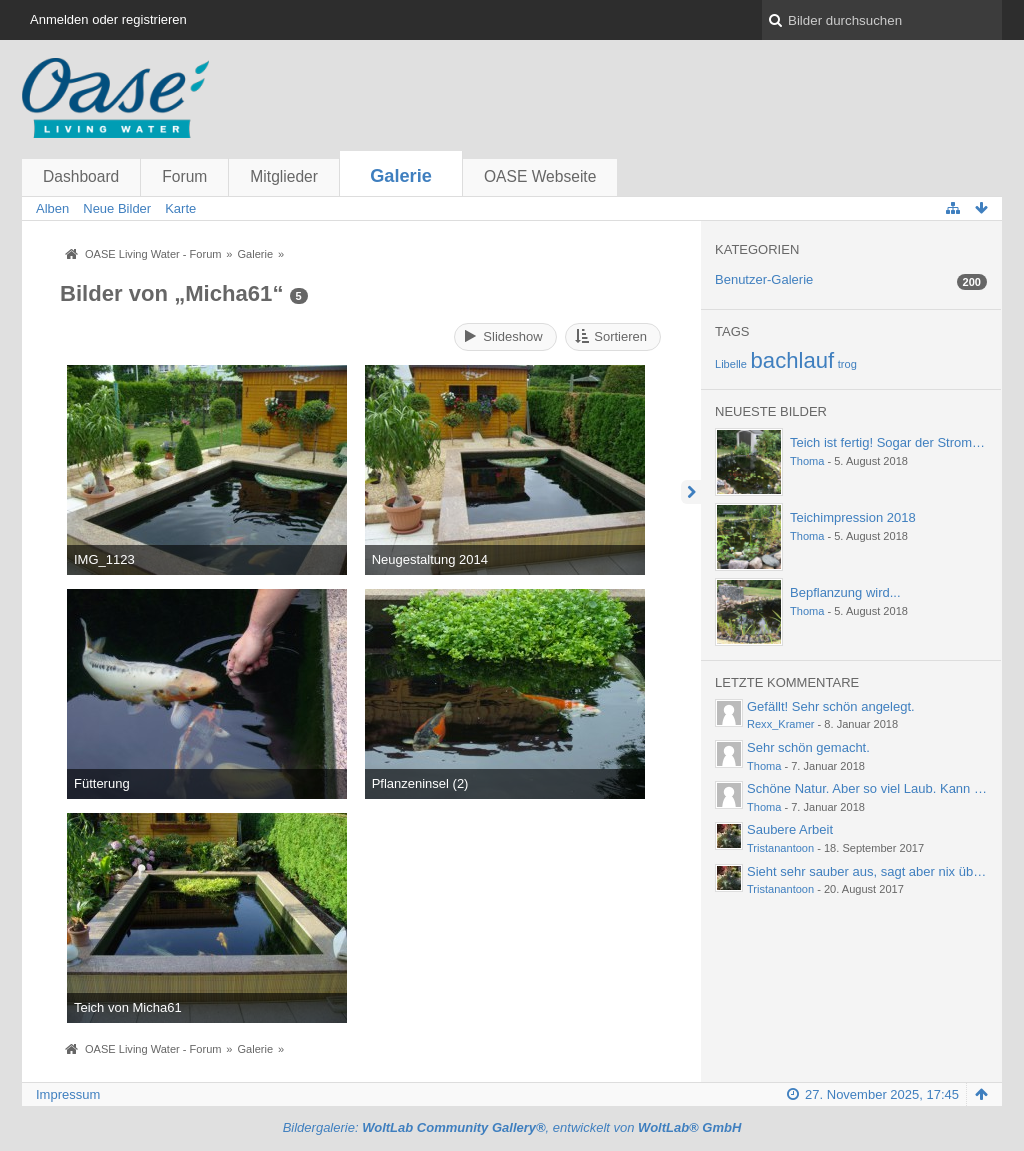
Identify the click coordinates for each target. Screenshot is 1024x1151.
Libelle (731, 364)
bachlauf (793, 360)
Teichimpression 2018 (853, 517)
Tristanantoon (780, 848)
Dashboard (81, 176)
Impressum (68, 1094)
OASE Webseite (540, 176)
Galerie (401, 176)
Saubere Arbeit (790, 829)
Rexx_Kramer (781, 724)
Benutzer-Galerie (764, 279)
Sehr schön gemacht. (808, 747)
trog (847, 364)
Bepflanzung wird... (845, 592)
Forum (184, 176)
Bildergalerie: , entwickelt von (512, 1127)
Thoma (807, 461)
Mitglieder (284, 176)
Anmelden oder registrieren (108, 19)
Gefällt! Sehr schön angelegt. (831, 706)
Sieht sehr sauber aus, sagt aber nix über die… (883, 871)
